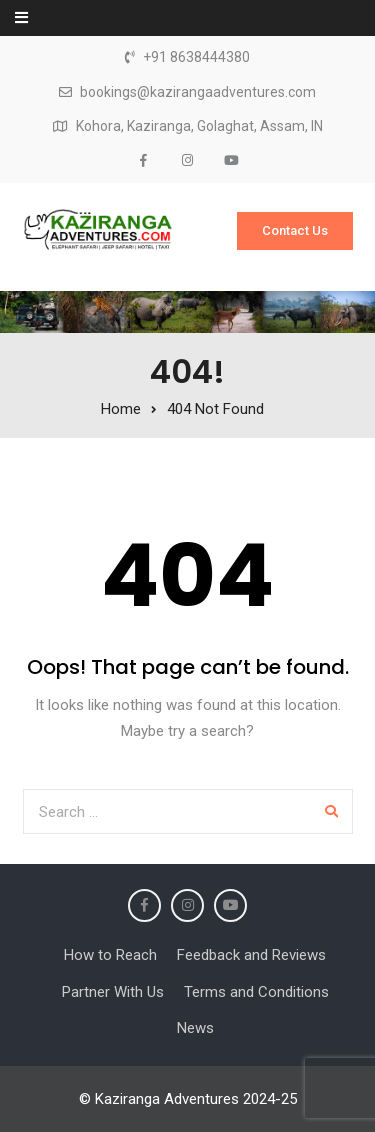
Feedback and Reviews (251, 955)
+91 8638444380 (196, 57)
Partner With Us (113, 992)
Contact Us (295, 230)
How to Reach (110, 955)
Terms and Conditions (256, 992)
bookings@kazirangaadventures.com (198, 92)
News (195, 1028)
